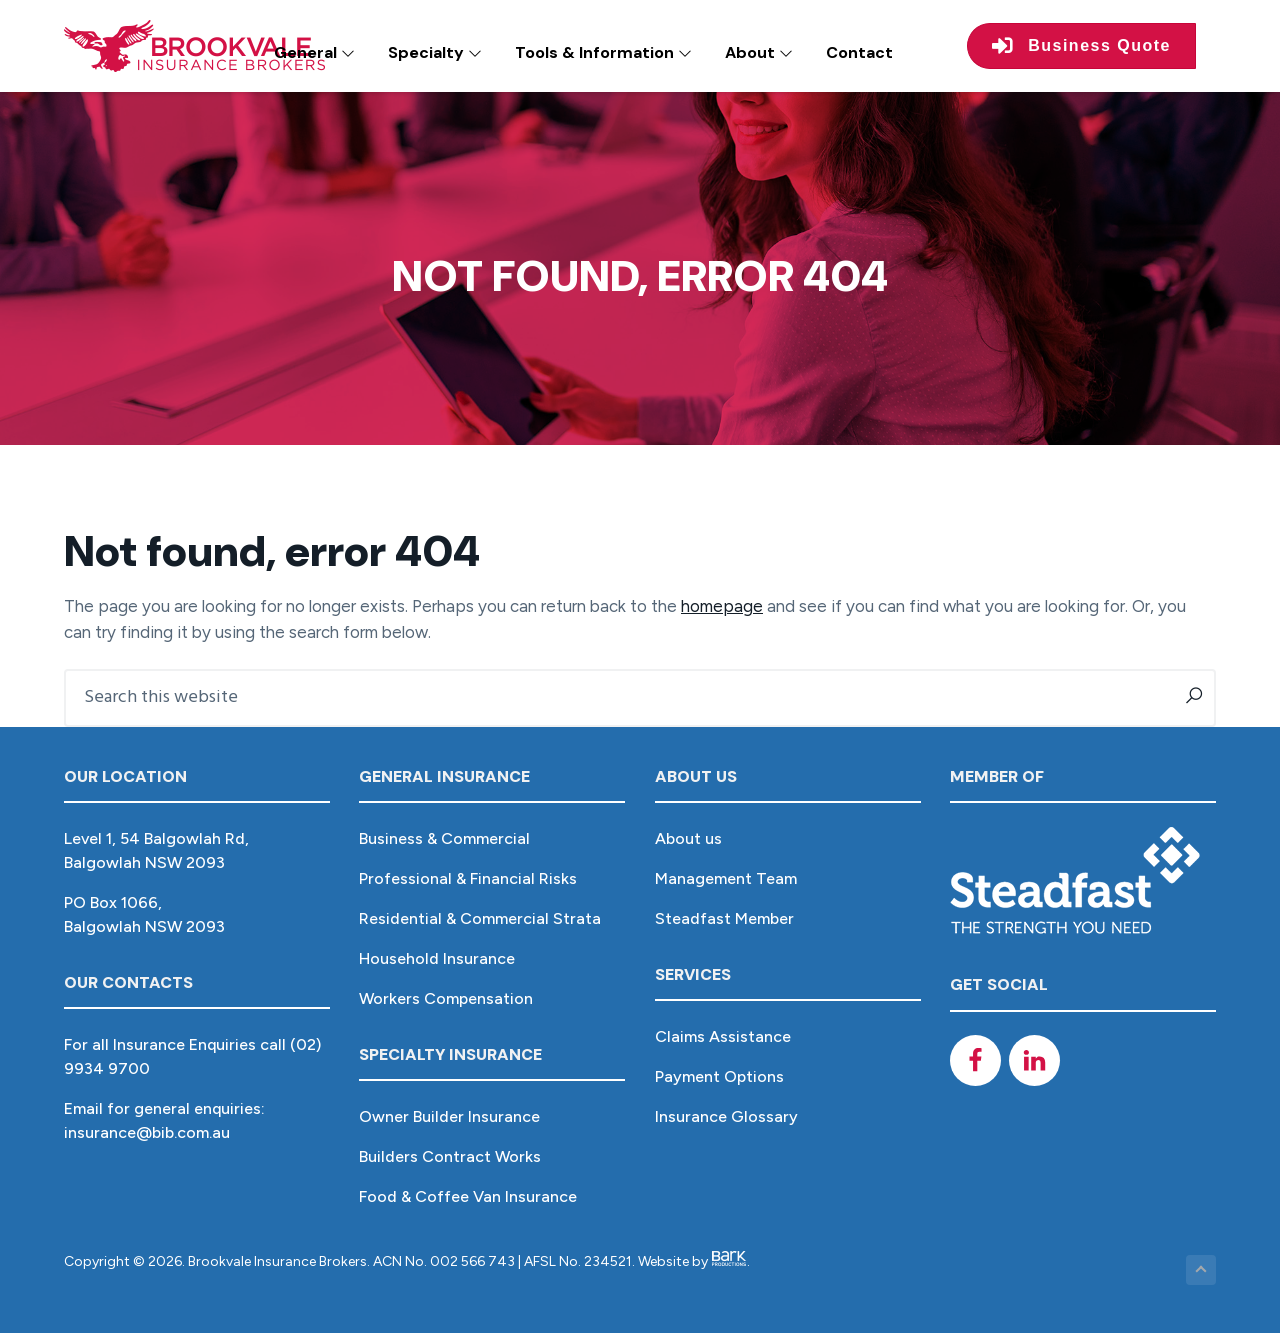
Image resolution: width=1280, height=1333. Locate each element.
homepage (722, 606)
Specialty (435, 52)
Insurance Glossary (726, 1116)
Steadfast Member (724, 918)
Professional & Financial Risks (468, 878)
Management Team (726, 878)
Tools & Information (603, 52)
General (314, 52)
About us (688, 838)
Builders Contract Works (450, 1156)
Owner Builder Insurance (449, 1116)
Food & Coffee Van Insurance (468, 1196)
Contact (859, 52)
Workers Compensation (446, 998)
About (759, 52)
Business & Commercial (444, 838)
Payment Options (719, 1076)
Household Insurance (437, 958)
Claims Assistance (723, 1036)
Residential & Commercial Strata (480, 918)
